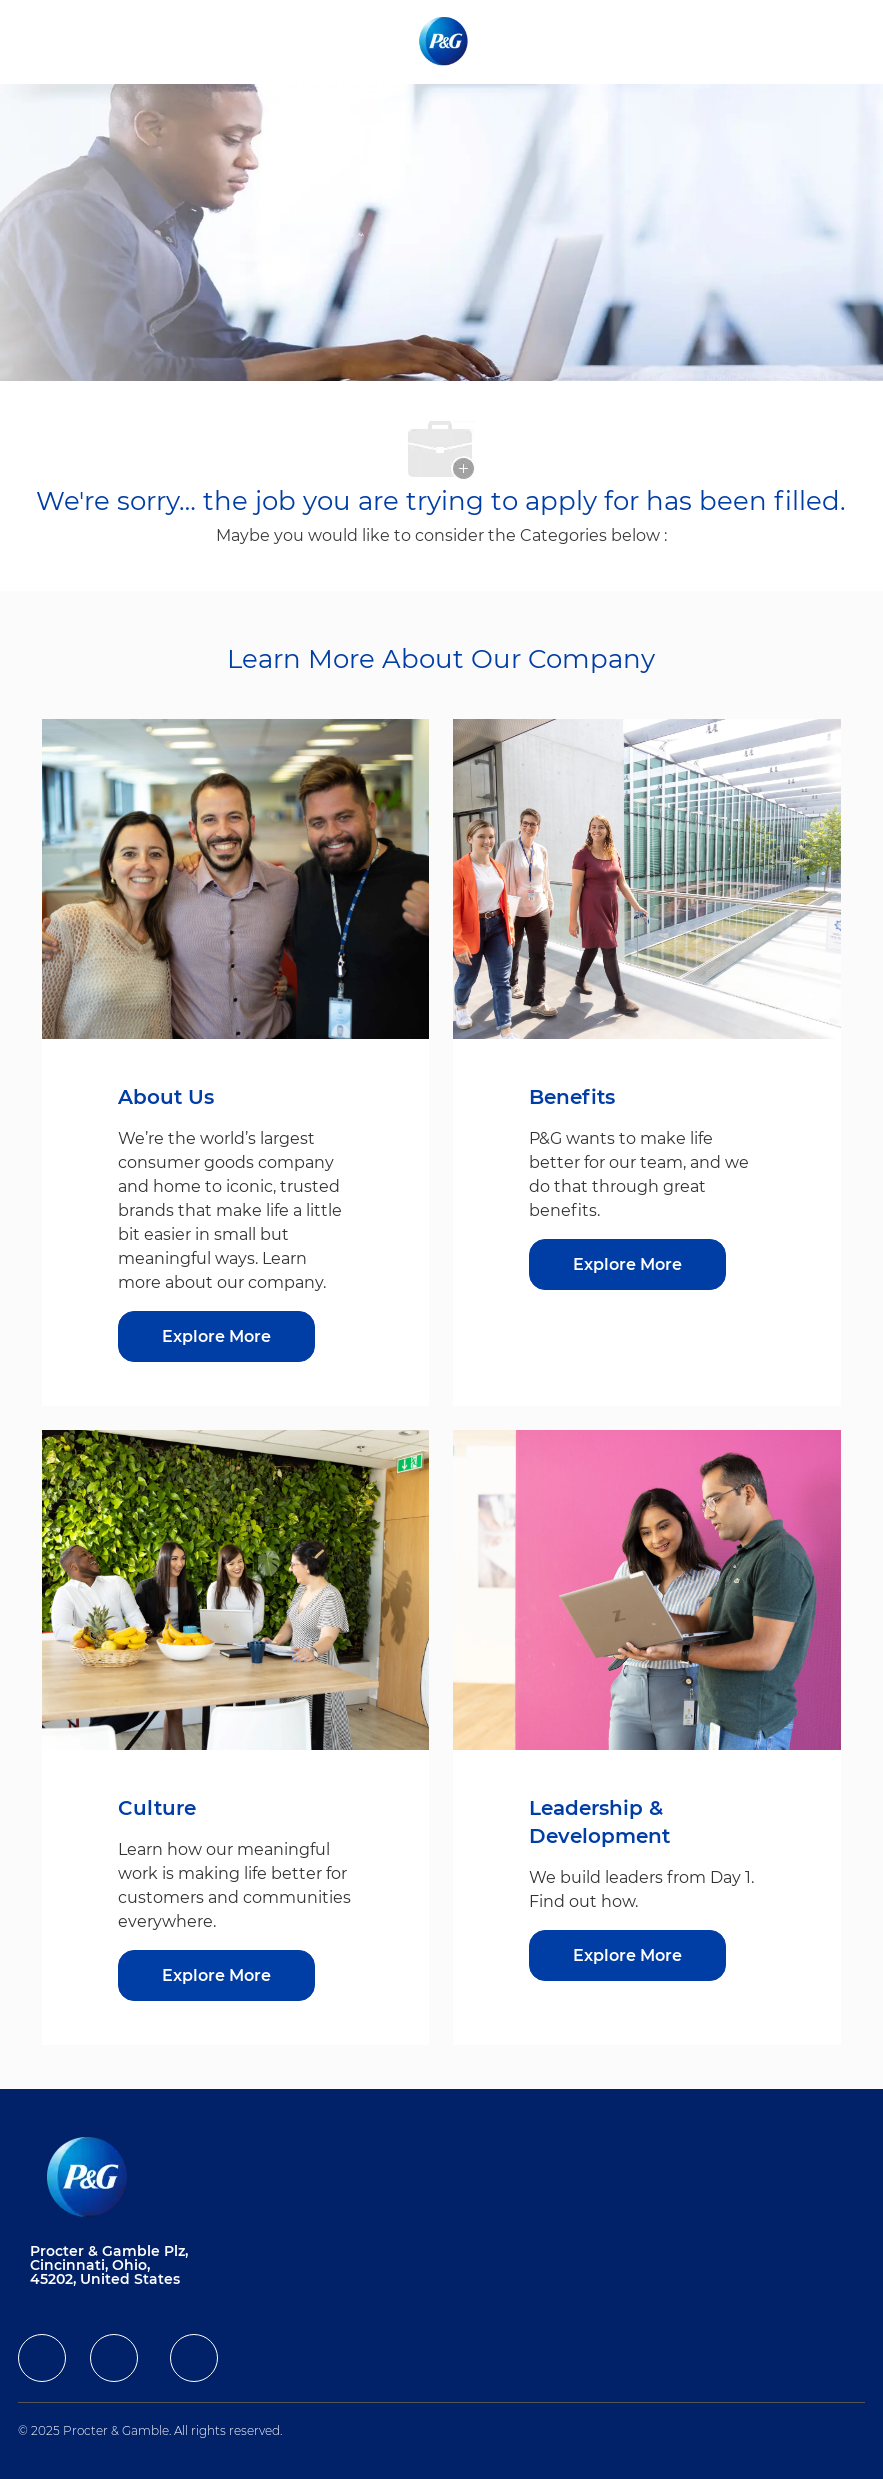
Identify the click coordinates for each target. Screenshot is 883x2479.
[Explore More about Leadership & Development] (627, 1955)
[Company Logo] (445, 41)
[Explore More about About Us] (216, 1336)
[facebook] (42, 2358)
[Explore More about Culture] (216, 1975)
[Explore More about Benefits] (627, 1264)
